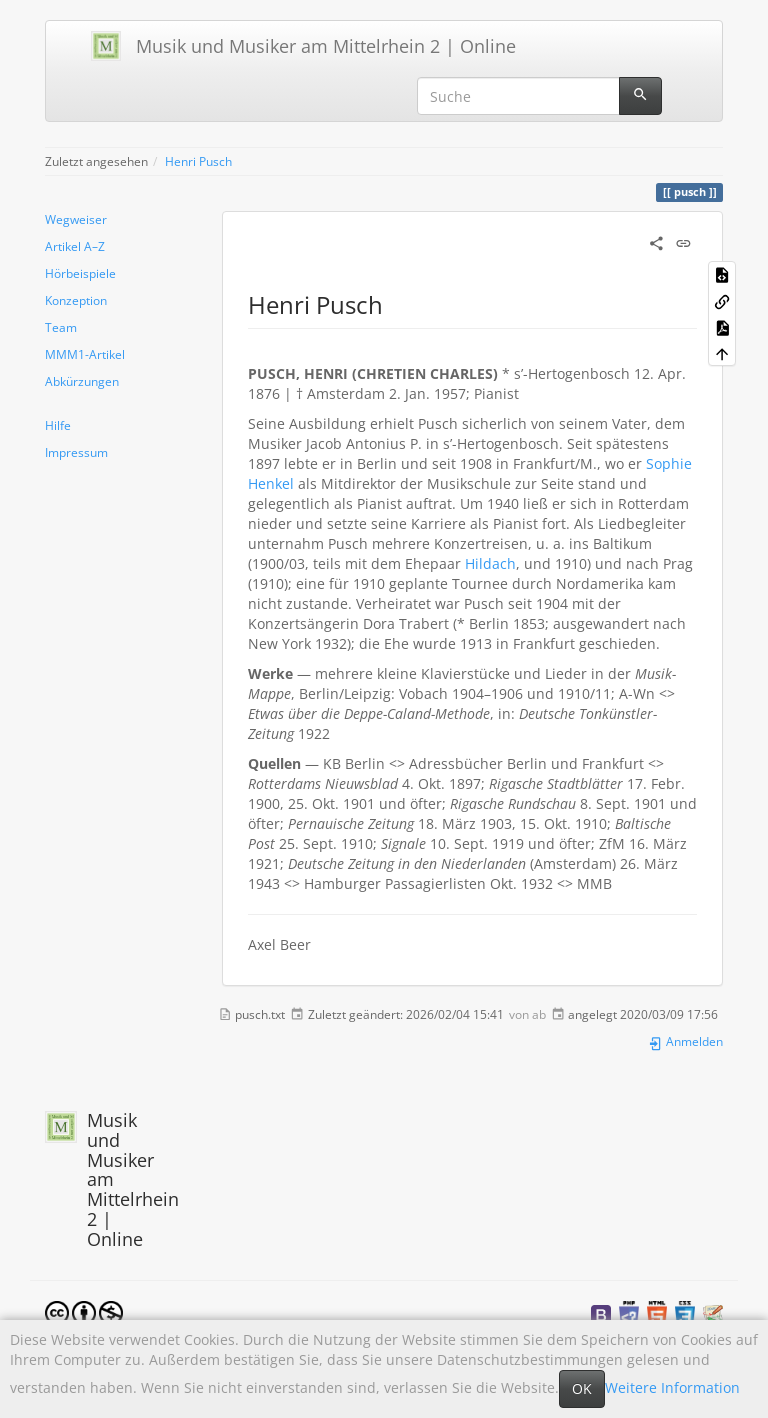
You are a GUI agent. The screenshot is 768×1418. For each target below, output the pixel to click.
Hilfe (58, 425)
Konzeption (76, 300)
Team (61, 327)
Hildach (490, 563)
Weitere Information (672, 1387)
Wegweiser (76, 219)
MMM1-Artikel (85, 354)
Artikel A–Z (75, 246)
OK (582, 1388)
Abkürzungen (82, 381)
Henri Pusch (198, 161)
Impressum (76, 452)
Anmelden (685, 1041)
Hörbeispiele (80, 273)
